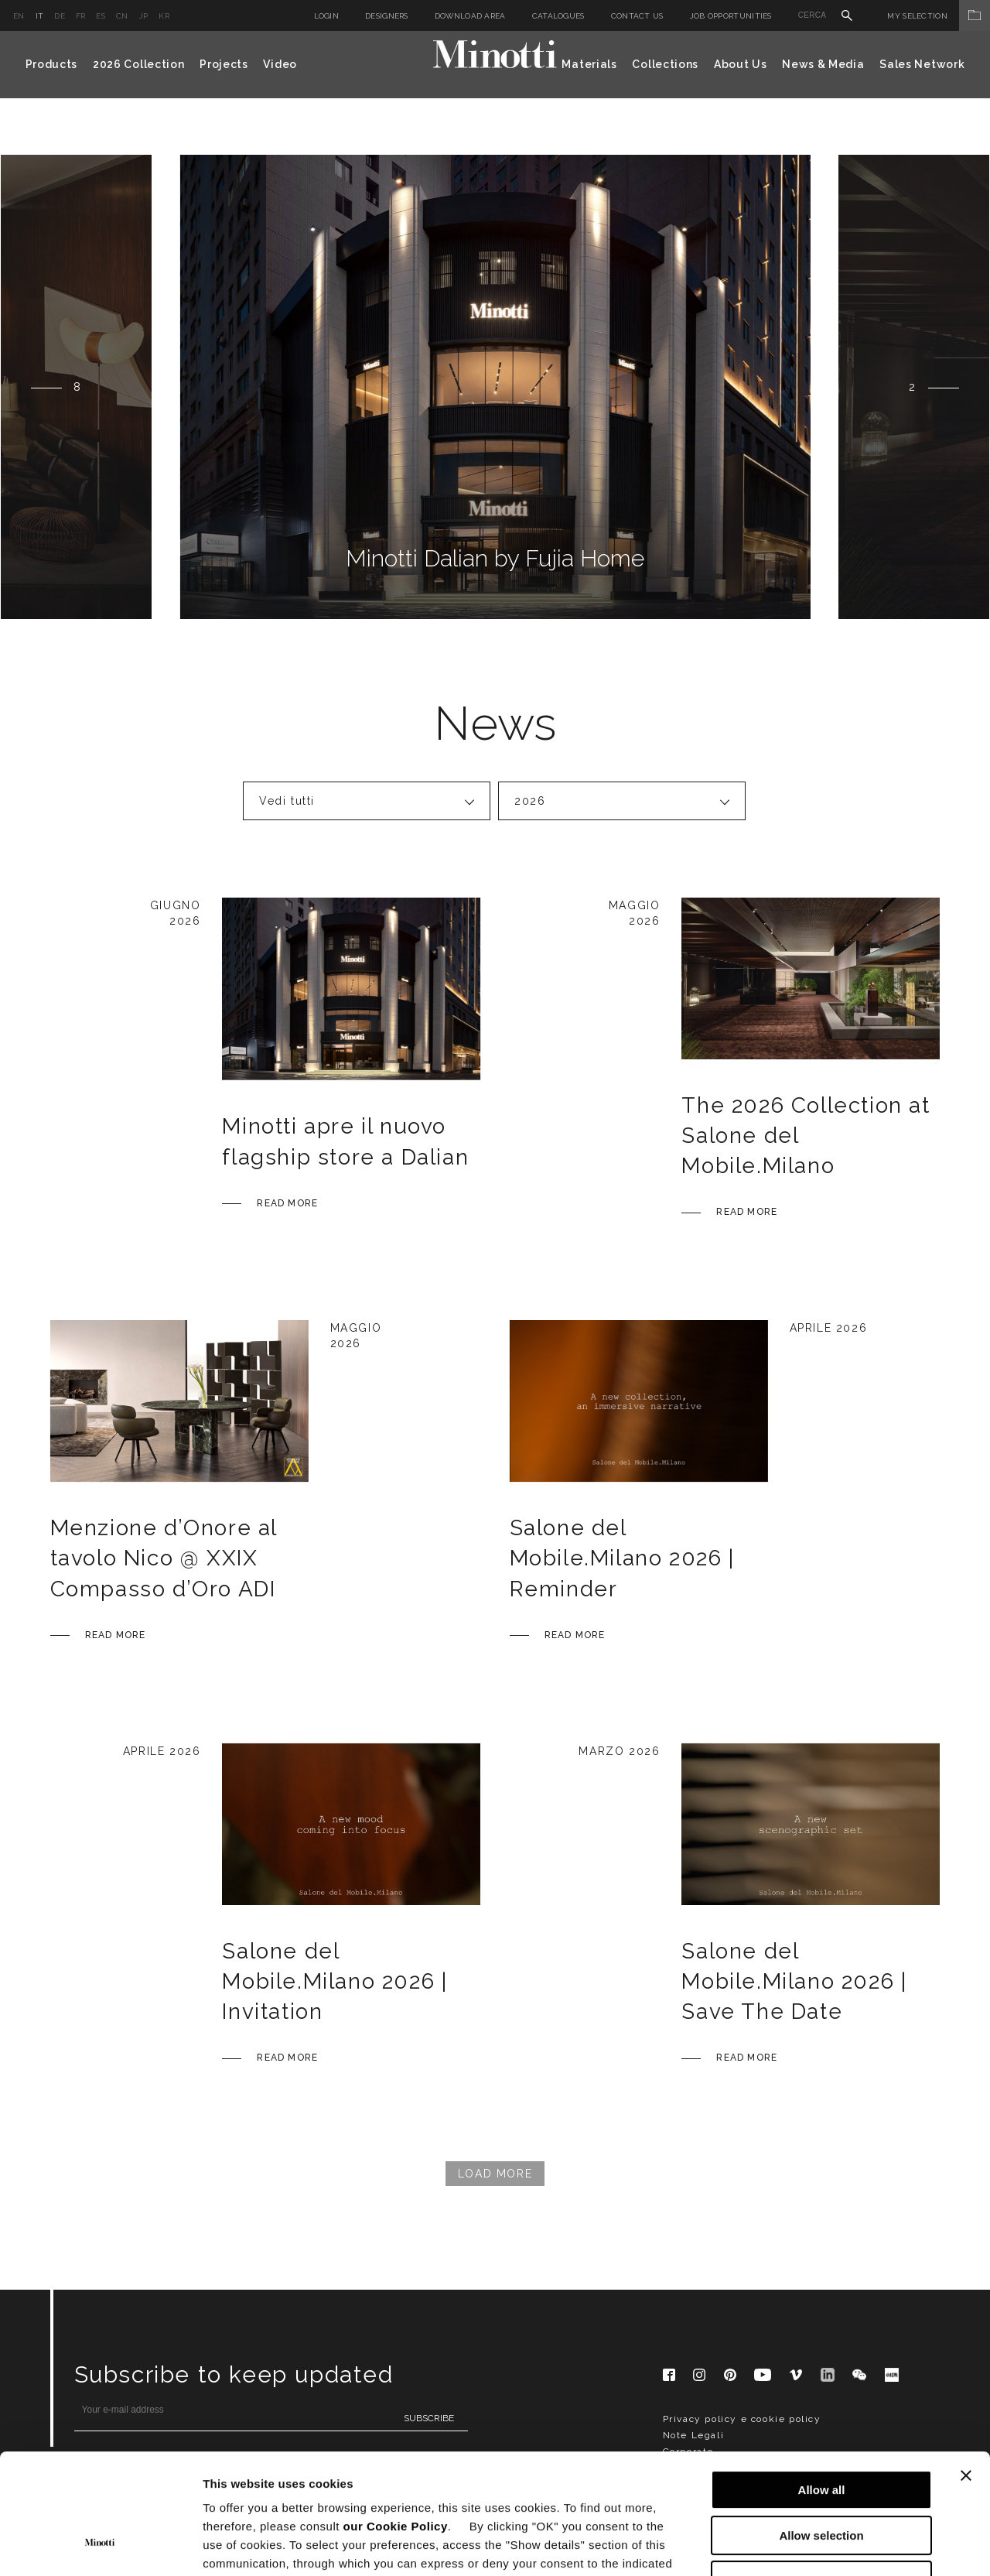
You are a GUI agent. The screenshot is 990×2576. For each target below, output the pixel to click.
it (40, 16)
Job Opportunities (731, 16)
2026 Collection (139, 64)
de (59, 16)
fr (81, 16)
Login (327, 16)
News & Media (823, 64)
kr (164, 16)
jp (143, 16)
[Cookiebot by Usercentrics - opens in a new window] (100, 2545)
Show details (812, 2545)
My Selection (938, 16)
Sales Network (921, 64)
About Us (740, 64)
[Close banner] (966, 2372)
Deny (821, 2477)
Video (280, 64)
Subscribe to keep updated (234, 2374)
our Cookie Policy (395, 2423)
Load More (495, 2173)
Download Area (470, 16)
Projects (224, 64)
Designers (386, 16)
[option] (495, 387)
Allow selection (821, 2432)
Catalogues (558, 16)
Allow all (821, 2386)
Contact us (637, 16)
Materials (589, 64)
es (100, 16)
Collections (665, 64)
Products (52, 64)
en (19, 16)
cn (122, 16)
